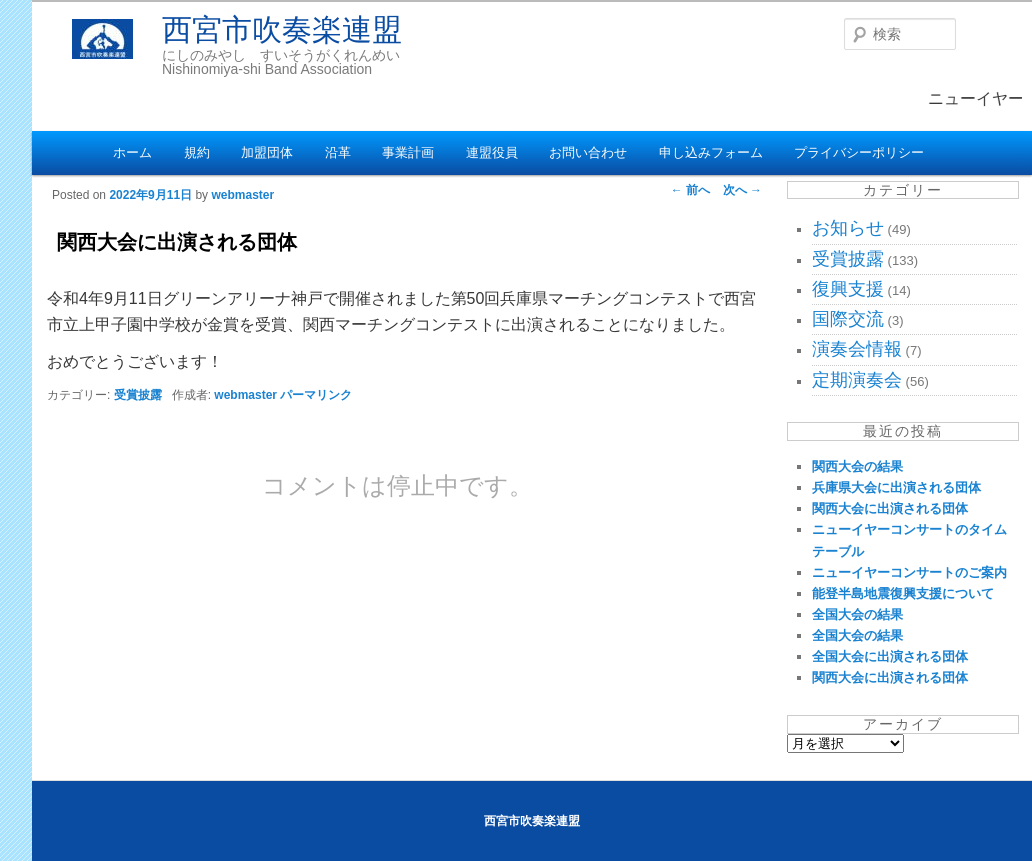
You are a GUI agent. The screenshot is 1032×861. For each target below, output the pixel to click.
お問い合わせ (588, 152)
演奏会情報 (857, 349)
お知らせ (848, 228)
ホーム (132, 152)
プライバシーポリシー (859, 152)
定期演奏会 (857, 380)
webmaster (242, 195)
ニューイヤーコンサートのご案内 (909, 572)
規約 (197, 152)
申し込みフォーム (711, 152)
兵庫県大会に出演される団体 (896, 487)
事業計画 (408, 152)
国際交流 (848, 319)
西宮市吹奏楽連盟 (282, 29)
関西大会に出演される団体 (890, 508)
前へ (690, 190)
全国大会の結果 (857, 614)
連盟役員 (492, 152)
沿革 (338, 152)
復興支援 (848, 289)
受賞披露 (138, 395)
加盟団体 (267, 152)
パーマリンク (316, 395)
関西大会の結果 (857, 466)
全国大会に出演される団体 (890, 656)
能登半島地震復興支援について (903, 593)
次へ (742, 190)
